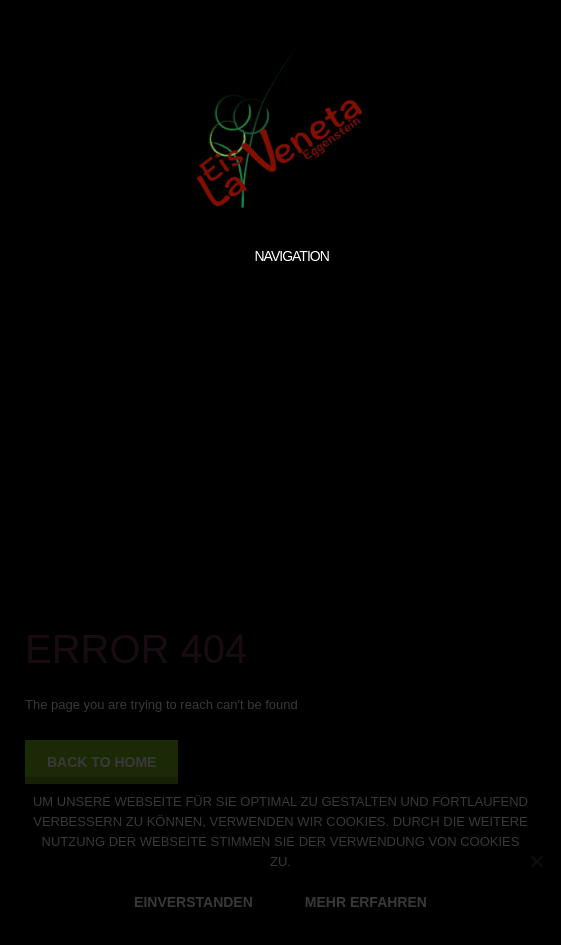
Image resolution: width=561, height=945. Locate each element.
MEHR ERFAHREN (366, 902)
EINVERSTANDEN (193, 902)
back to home (101, 762)
